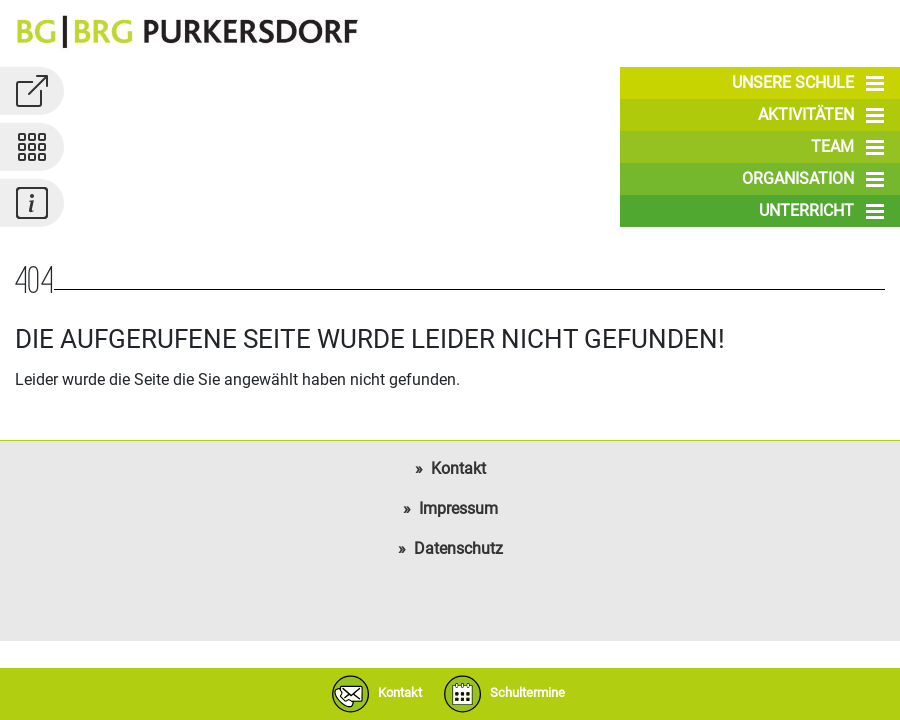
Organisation (813, 179)
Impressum (458, 508)
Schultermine (500, 694)
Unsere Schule (808, 83)
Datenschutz (458, 548)
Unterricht (821, 211)
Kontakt (458, 468)
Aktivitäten (821, 115)
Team (847, 147)
